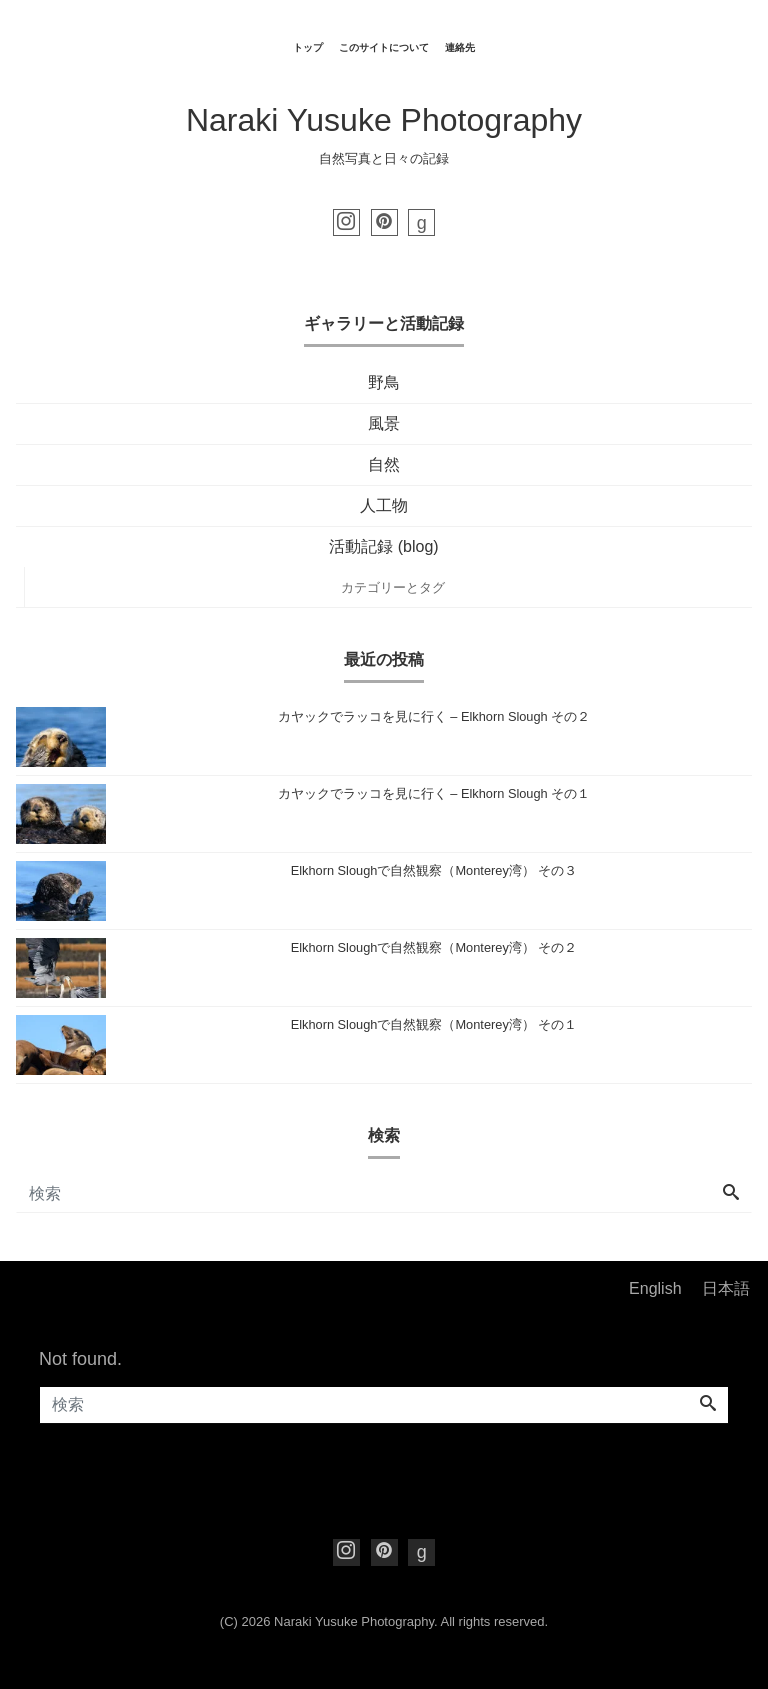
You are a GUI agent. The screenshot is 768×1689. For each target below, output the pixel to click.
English (655, 1288)
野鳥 (384, 382)
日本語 (726, 1288)
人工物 (384, 505)
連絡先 (460, 47)
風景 (384, 423)
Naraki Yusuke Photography (384, 120)
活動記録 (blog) (383, 546)
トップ (308, 47)
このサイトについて (384, 47)
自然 (384, 464)
